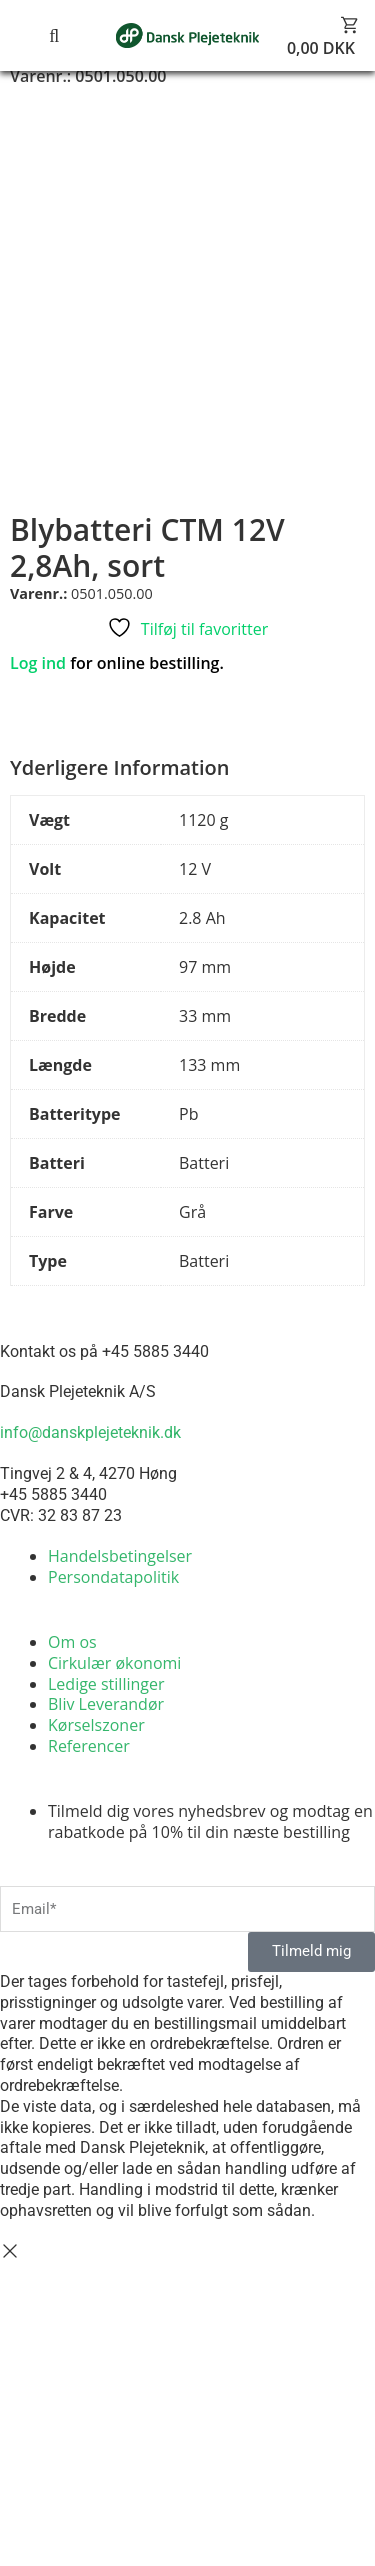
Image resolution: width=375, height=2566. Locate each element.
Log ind (38, 663)
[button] (30, 36)
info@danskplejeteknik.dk (90, 1432)
